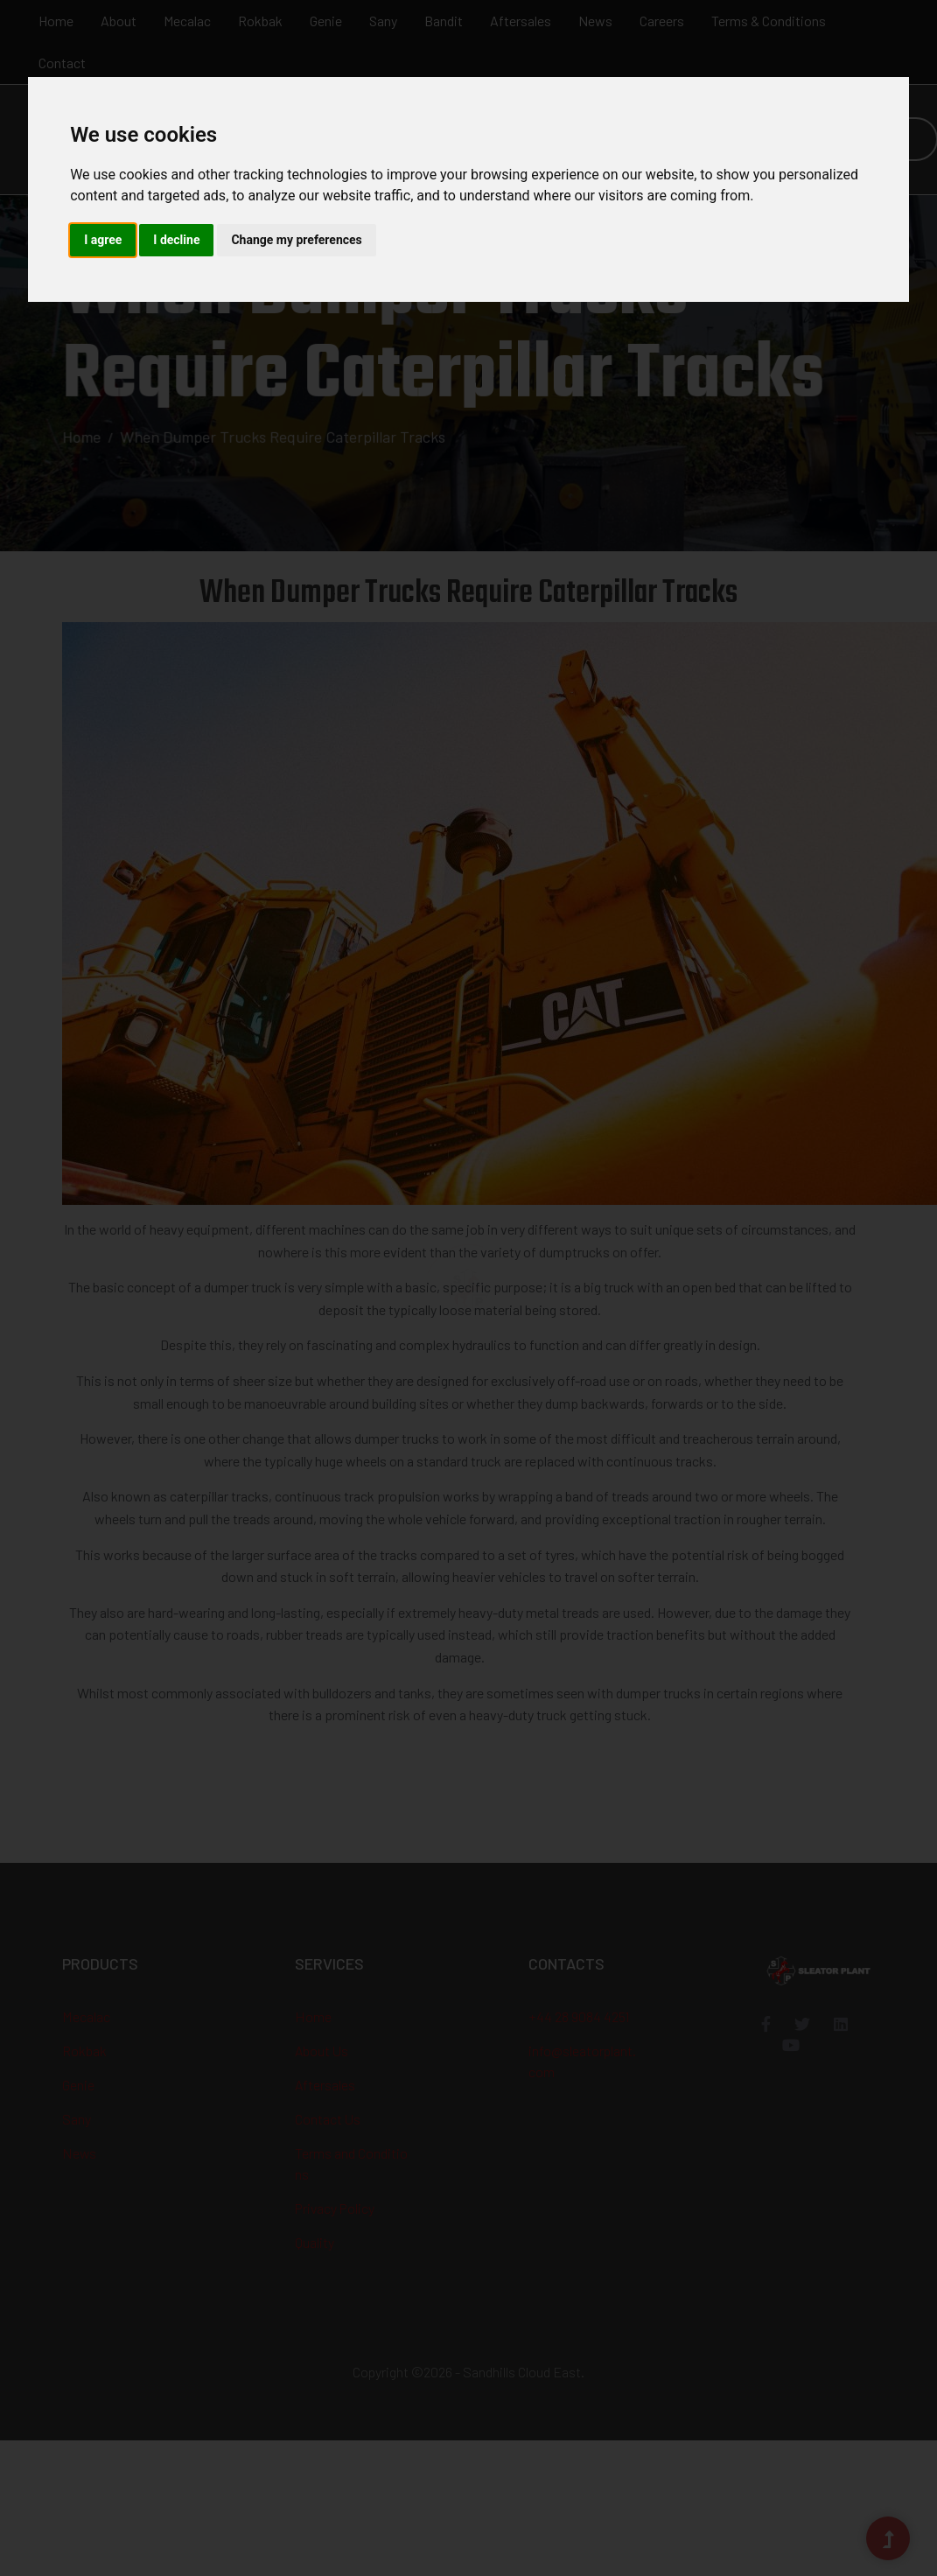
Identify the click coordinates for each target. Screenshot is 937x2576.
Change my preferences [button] (296, 240)
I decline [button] (176, 240)
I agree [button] (103, 240)
